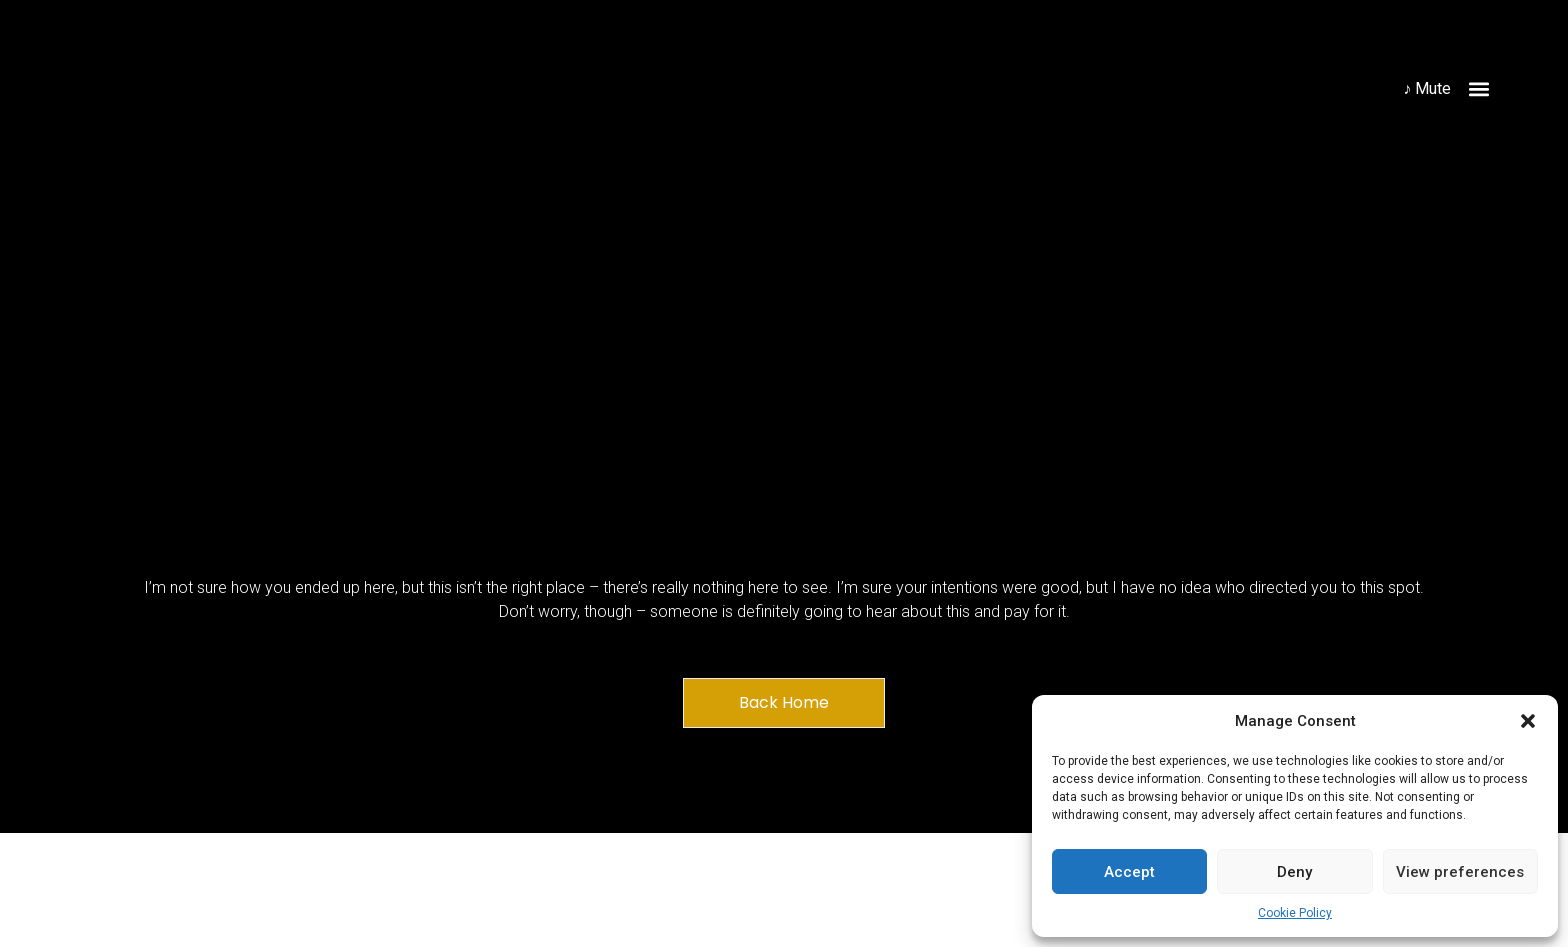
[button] (1528, 721)
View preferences (1460, 872)
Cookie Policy (1295, 913)
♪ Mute (1427, 88)
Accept (1129, 872)
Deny (1294, 872)
